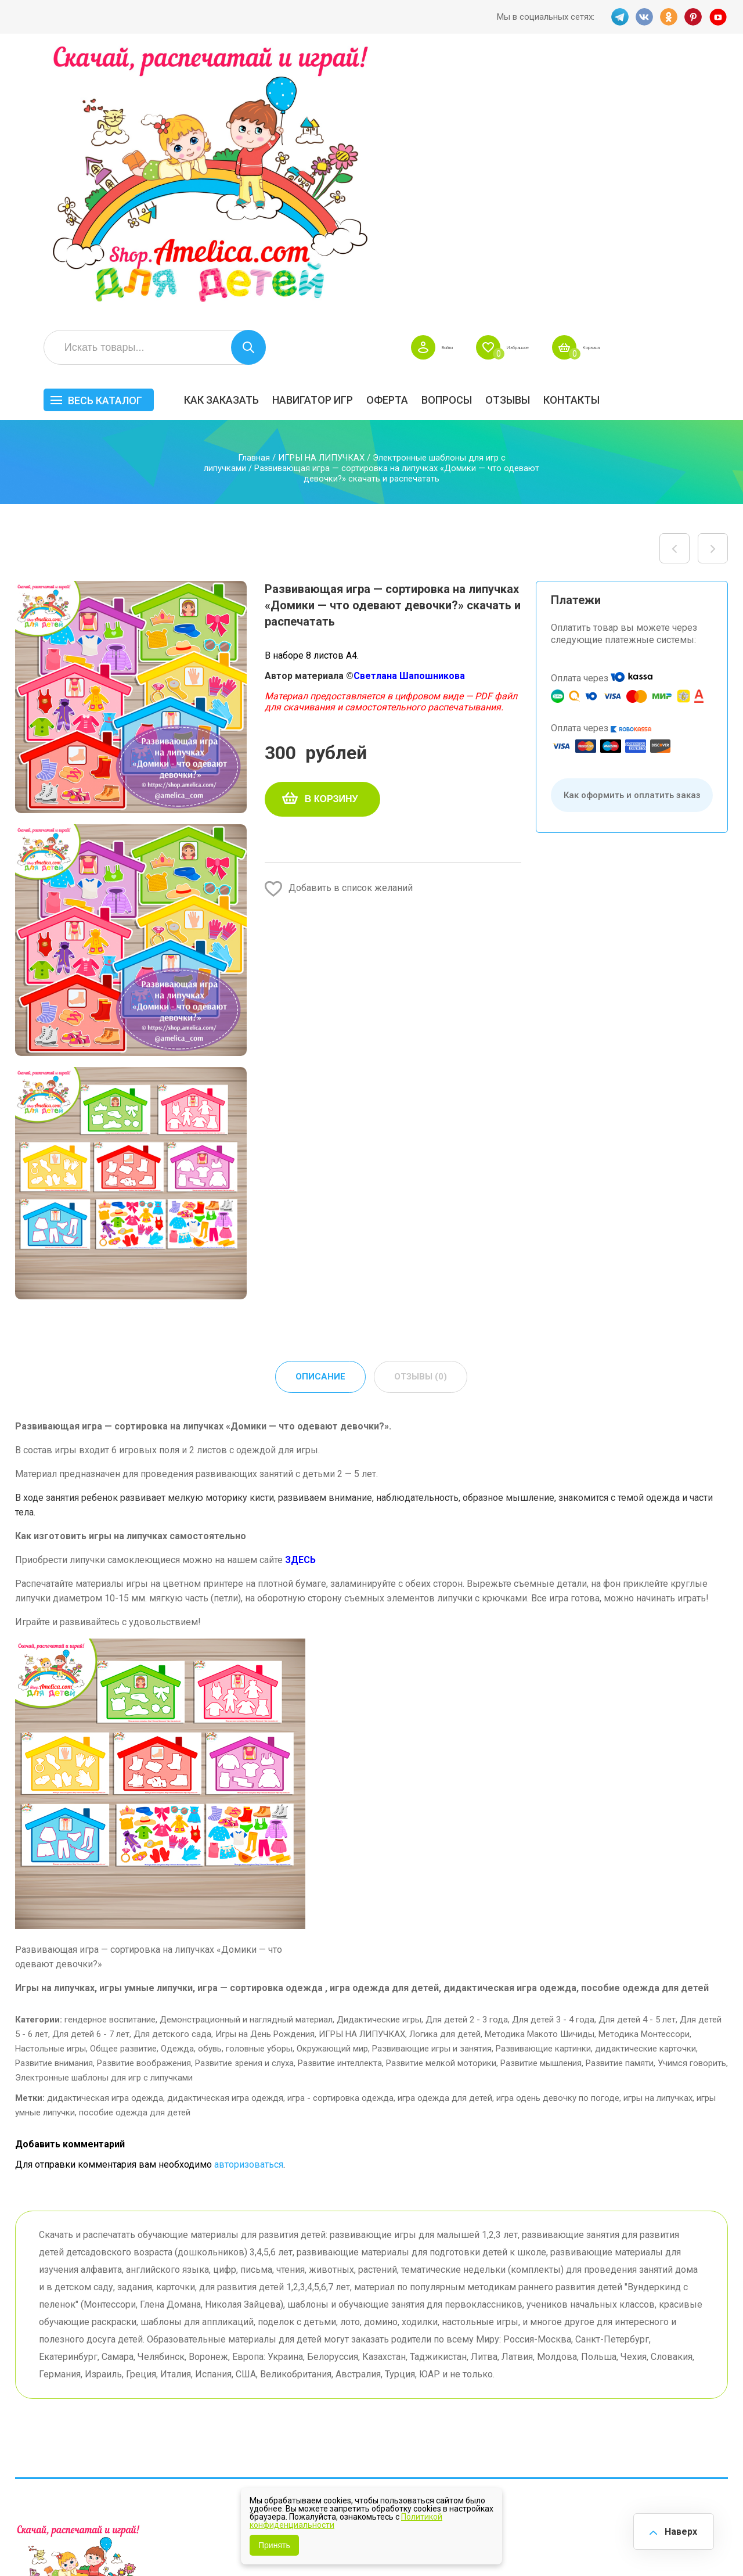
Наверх (677, 2529)
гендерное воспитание (110, 1752)
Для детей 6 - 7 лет (90, 1767)
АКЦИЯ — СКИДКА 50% (697, 2351)
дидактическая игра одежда (105, 1831)
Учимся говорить (692, 1796)
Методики (498, 2421)
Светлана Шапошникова (409, 407)
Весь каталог (233, 132)
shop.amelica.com (193, 2540)
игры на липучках (657, 1831)
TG (617, 17)
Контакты (700, 131)
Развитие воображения (144, 1796)
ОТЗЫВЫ (636, 131)
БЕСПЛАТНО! (505, 2345)
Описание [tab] (319, 1108)
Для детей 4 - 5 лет (637, 1752)
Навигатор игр (441, 131)
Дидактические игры (379, 1752)
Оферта (515, 131)
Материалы (692, 2374)
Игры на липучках (515, 2392)
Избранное (618, 79)
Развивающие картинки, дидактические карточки (596, 1781)
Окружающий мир (332, 1781)
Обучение (688, 2392)
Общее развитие (123, 1781)
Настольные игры (50, 1781)
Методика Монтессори (644, 1767)
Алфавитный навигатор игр (607, 2427)
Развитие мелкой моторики (441, 1796)
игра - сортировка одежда (340, 1831)
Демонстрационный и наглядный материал (246, 1752)
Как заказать (349, 131)
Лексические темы (518, 2374)
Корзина (711, 79)
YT (719, 17)
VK (642, 17)
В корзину (331, 531)
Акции (292, 2381)
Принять (274, 2545)
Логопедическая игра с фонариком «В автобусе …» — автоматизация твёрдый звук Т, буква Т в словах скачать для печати (674, 279)
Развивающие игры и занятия (432, 1781)
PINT (693, 17)
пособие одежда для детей (134, 1845)
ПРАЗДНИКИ (606, 2374)
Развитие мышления (541, 1796)
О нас (389, 2399)
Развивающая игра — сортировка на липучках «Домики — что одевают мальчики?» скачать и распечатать (712, 279)
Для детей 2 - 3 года (466, 1752)
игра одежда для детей (445, 1831)
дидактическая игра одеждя (225, 1831)
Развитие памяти (620, 1796)
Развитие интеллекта (340, 1796)
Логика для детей (445, 1767)
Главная (254, 189)
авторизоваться (248, 1897)
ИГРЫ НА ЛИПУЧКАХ (321, 189)
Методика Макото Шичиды (539, 1767)
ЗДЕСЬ (300, 1292)
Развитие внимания (54, 1796)
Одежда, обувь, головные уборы (227, 1781)
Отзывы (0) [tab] (421, 1108)
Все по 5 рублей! (613, 2345)
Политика (299, 2417)
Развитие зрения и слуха (244, 1796)
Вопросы (575, 131)
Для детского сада (172, 1767)
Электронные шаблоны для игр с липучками (104, 1810)
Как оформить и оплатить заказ (632, 527)
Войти (530, 79)
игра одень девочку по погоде (557, 1831)
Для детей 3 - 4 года (553, 1752)
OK (668, 17)
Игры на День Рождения (265, 1767)
